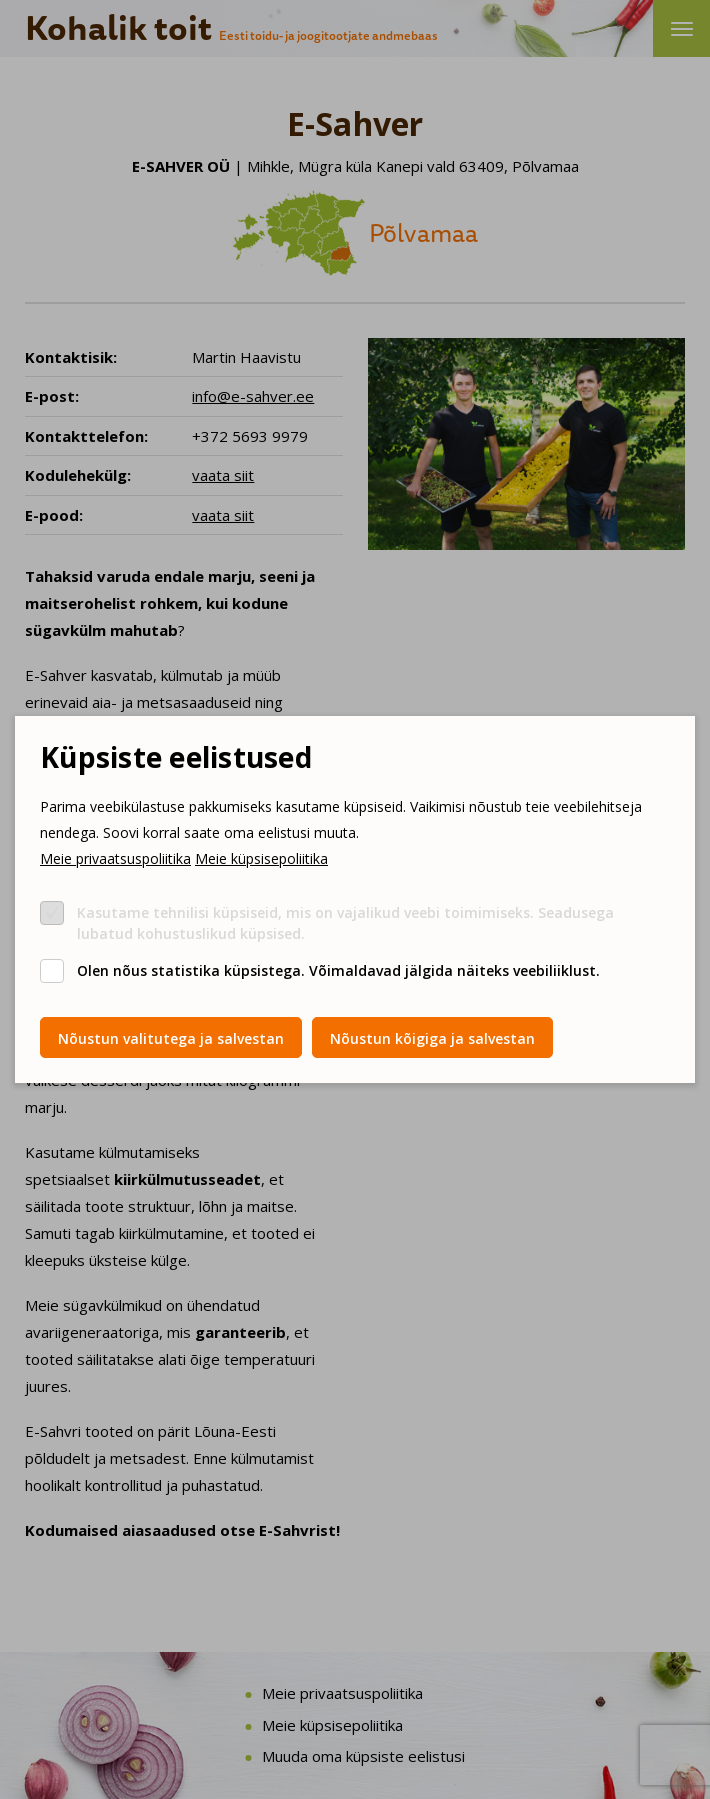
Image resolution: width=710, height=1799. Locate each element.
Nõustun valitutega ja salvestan (171, 1038)
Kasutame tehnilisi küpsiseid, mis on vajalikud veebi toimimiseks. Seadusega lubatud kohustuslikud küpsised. (345, 923)
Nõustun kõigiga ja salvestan (432, 1038)
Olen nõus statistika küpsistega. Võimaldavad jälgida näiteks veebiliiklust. (338, 970)
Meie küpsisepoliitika (261, 858)
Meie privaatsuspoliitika (115, 858)
